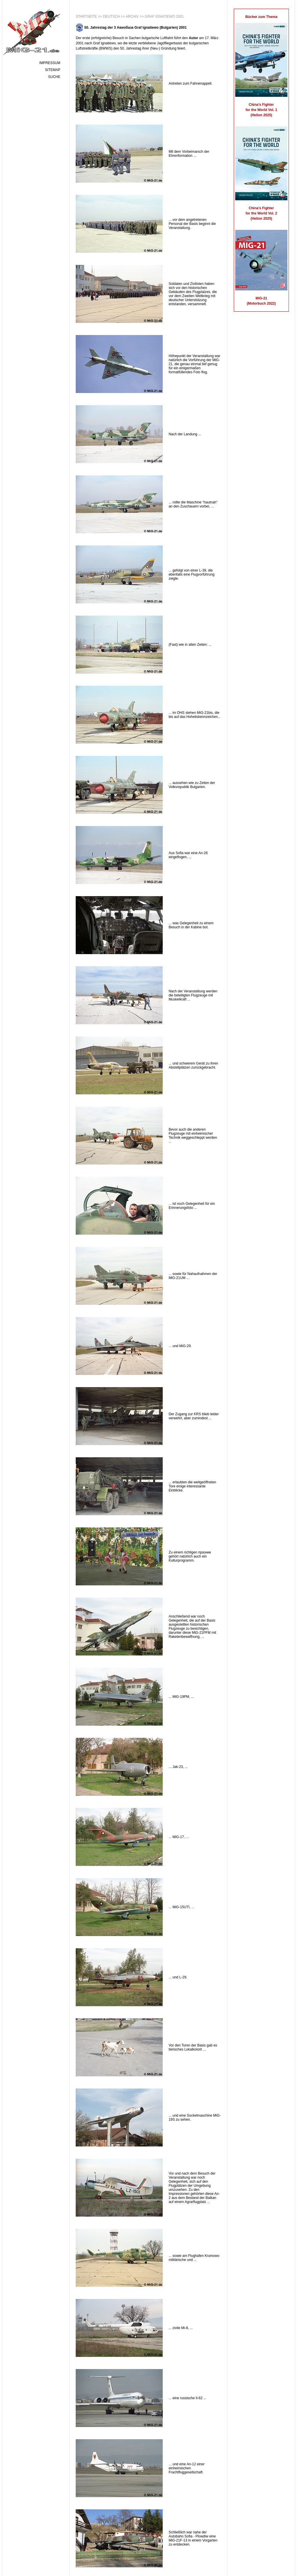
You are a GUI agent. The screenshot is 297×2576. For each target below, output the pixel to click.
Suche (54, 77)
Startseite (86, 16)
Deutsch (111, 16)
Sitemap (52, 70)
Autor (193, 38)
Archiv (132, 16)
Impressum (49, 63)
